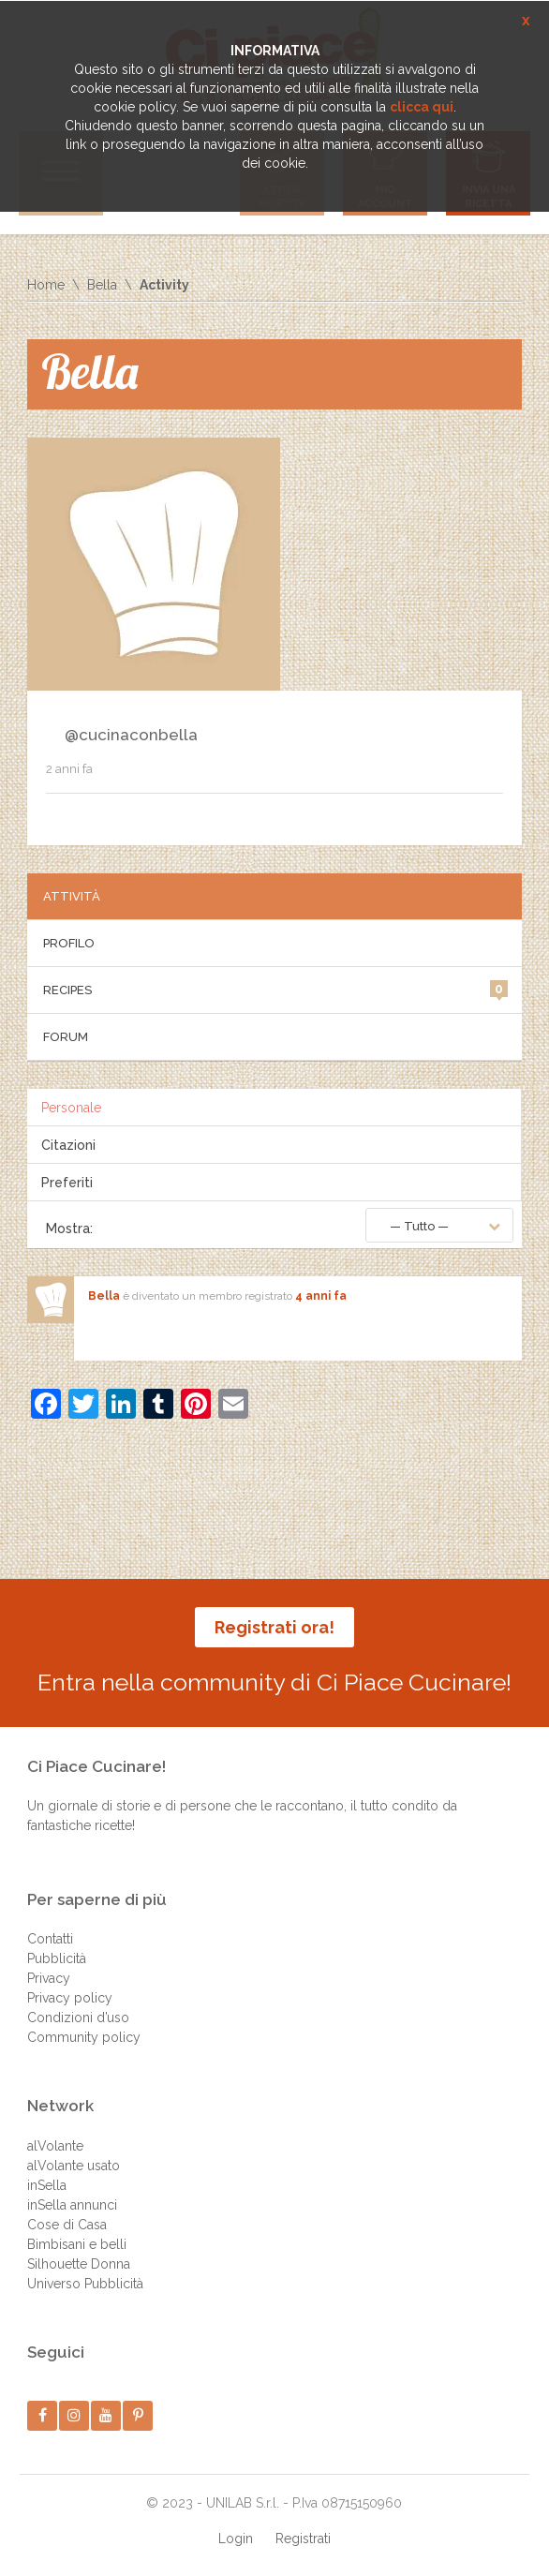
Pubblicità (56, 1958)
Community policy (84, 2037)
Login (235, 2538)
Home (46, 284)
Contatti (50, 1938)
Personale (71, 1107)
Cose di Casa (67, 2224)
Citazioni (68, 1145)
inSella (47, 2185)
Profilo (69, 943)
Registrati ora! (274, 1627)
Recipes (275, 988)
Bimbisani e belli (76, 2244)
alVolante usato (73, 2165)
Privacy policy (69, 1997)
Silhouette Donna (78, 2263)
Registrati (303, 2538)
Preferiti (67, 1182)
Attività (71, 896)
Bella (102, 284)
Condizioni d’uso (78, 2017)
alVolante (55, 2145)
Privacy (48, 1978)
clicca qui (421, 106)
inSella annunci (72, 2204)
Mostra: (69, 1228)
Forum (65, 1037)
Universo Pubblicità (85, 2283)
